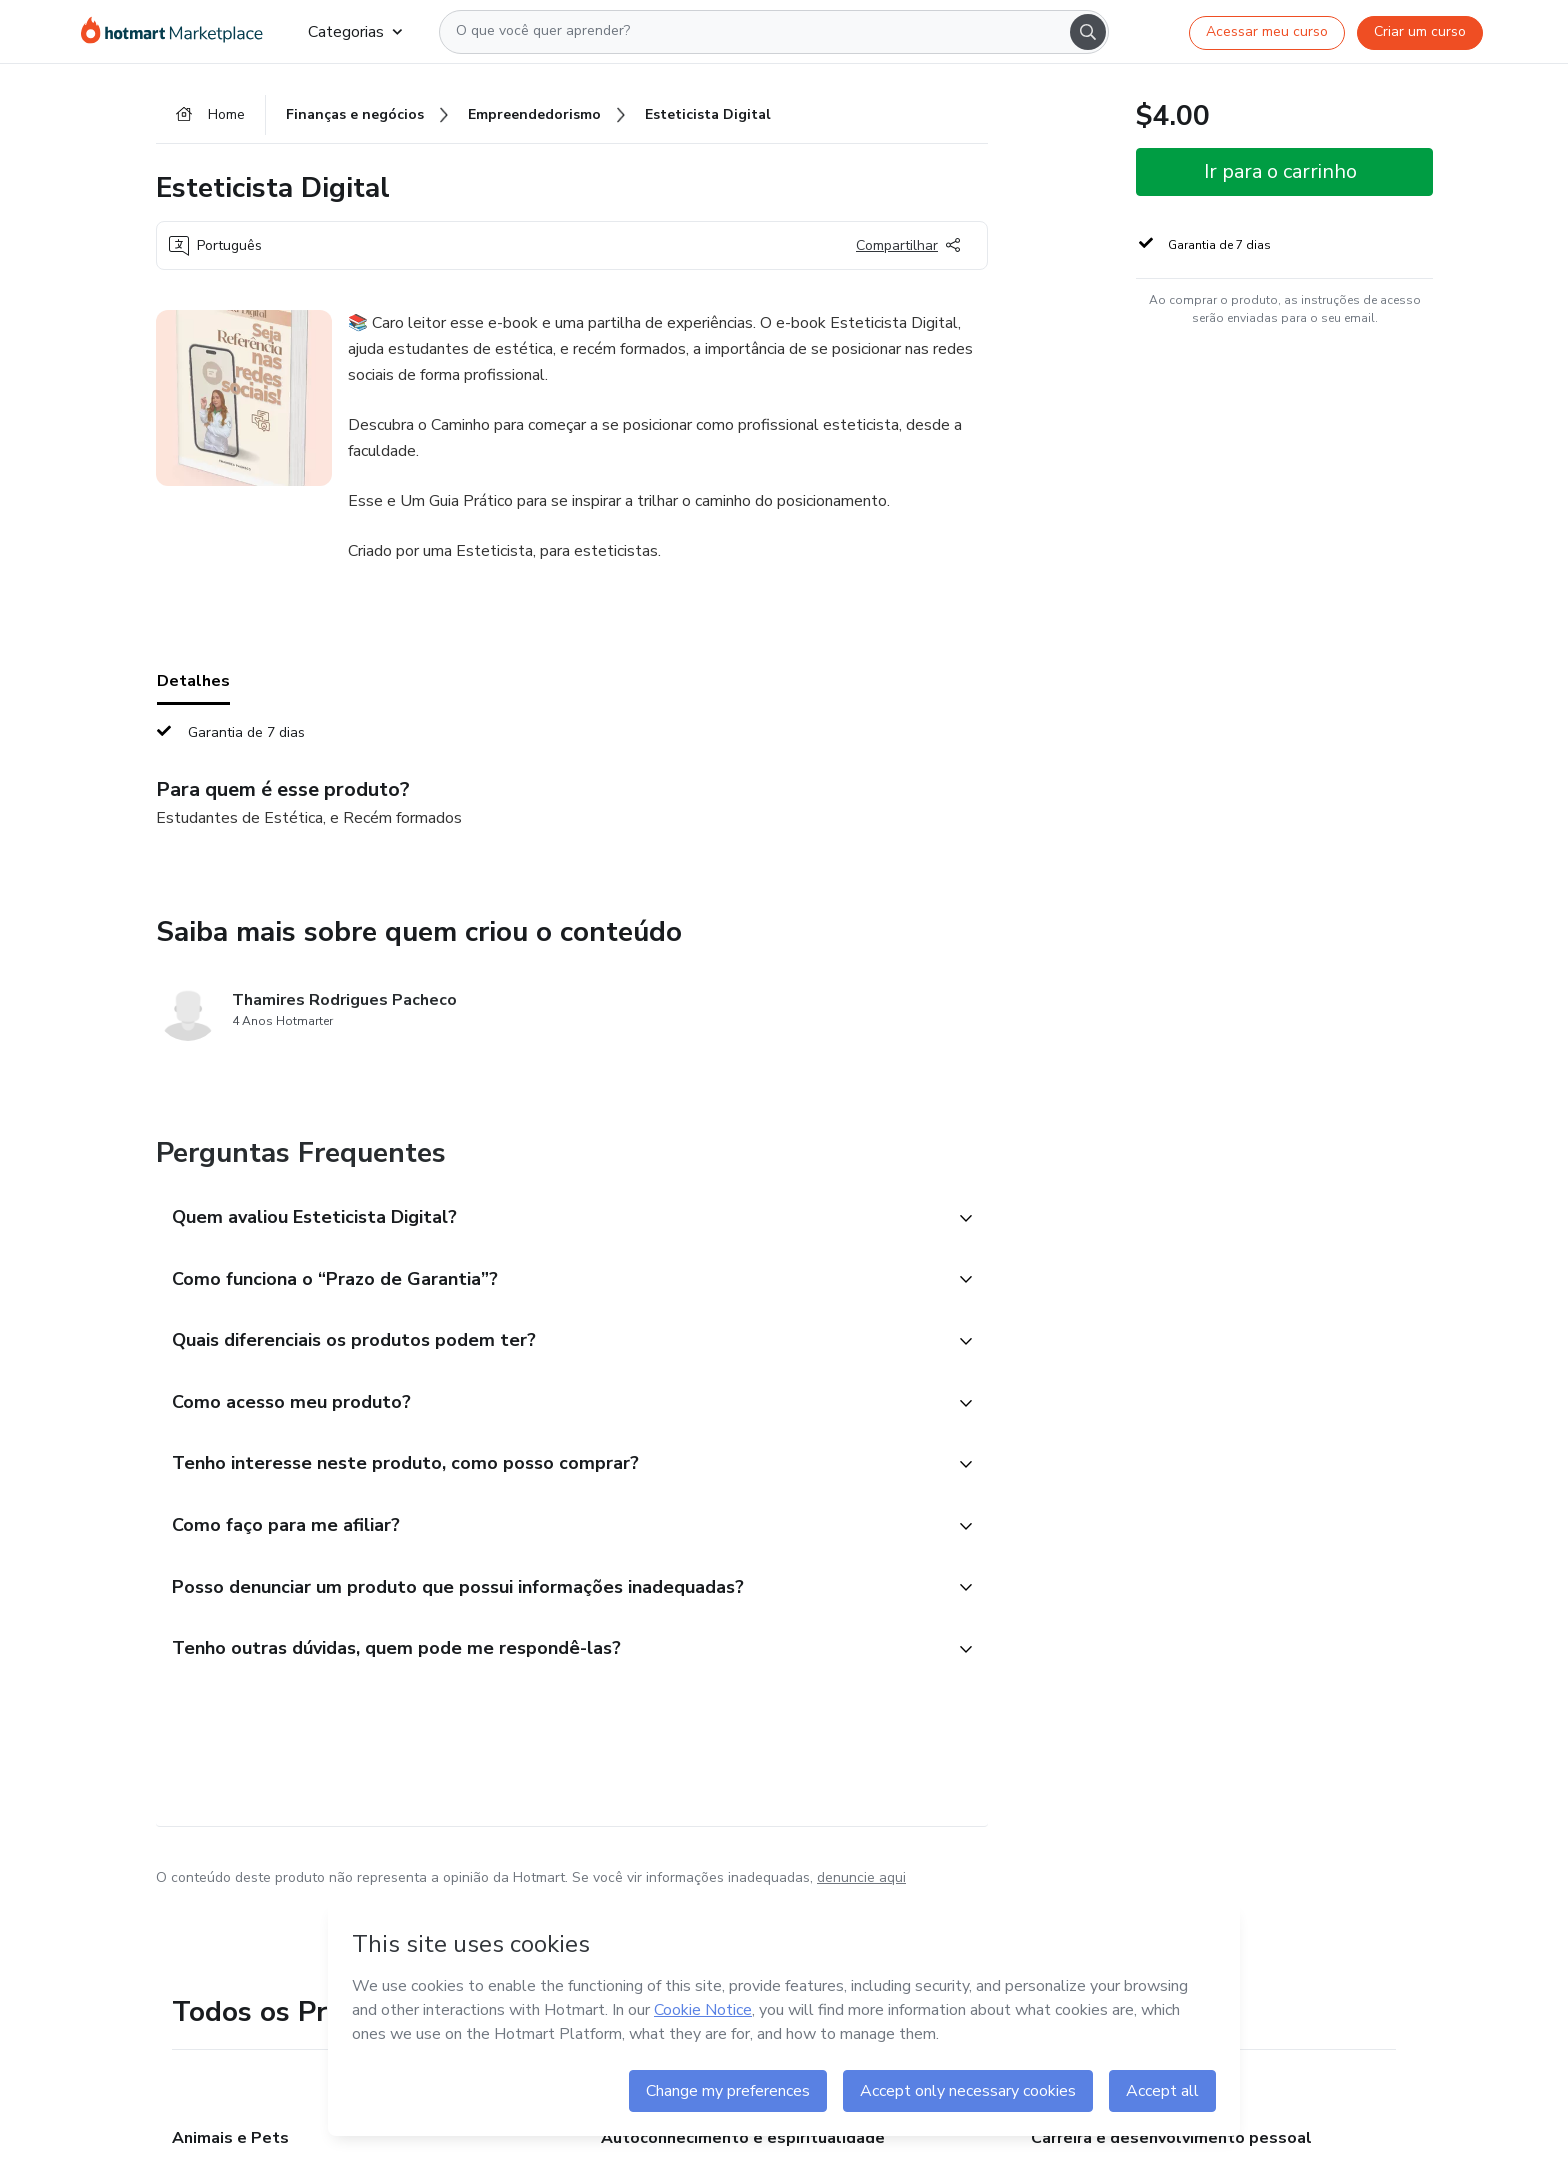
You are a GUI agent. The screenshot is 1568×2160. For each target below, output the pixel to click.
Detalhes (193, 683)
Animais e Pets (230, 2144)
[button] (550, 1220)
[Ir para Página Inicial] (178, 32)
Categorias (355, 32)
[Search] (1088, 32)
